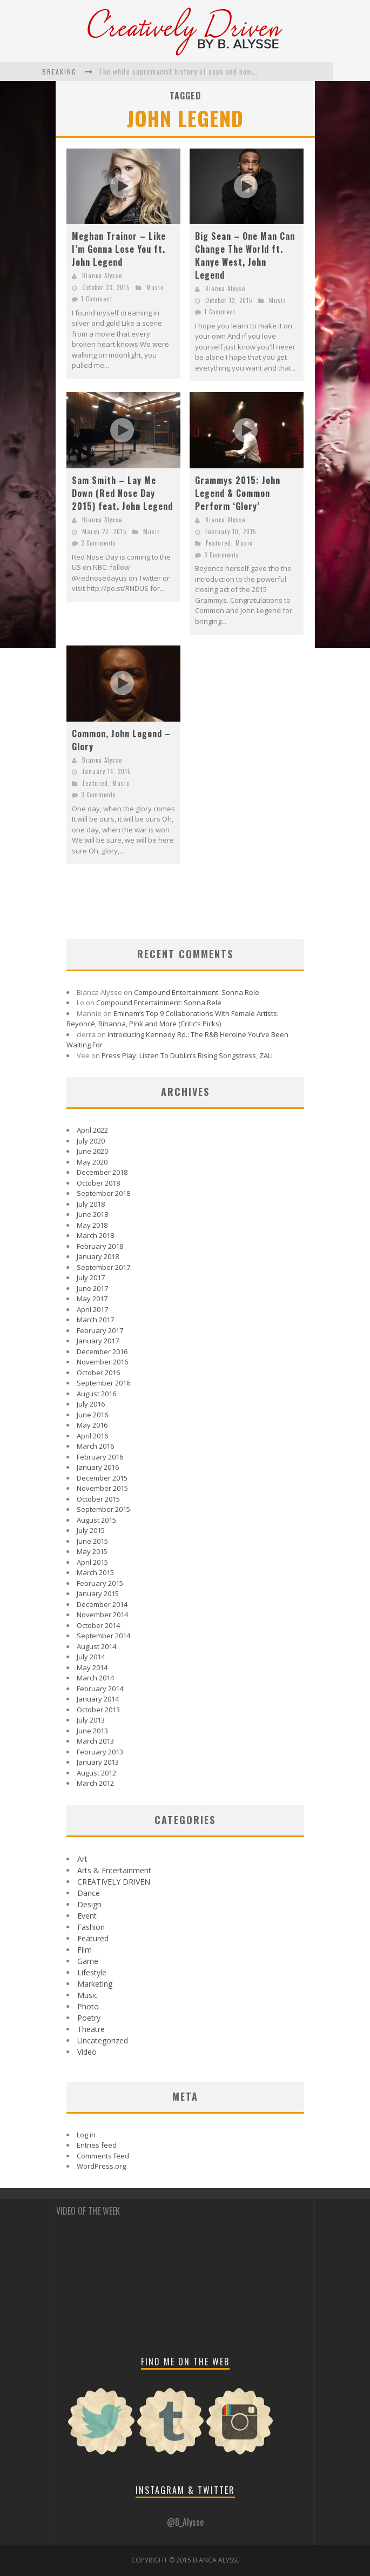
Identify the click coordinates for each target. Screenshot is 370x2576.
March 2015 (95, 1572)
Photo (88, 2006)
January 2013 (98, 1762)
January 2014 (98, 1699)
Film (84, 1950)
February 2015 (100, 1583)
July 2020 (91, 1141)
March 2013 (95, 1741)
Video (87, 2052)
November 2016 (102, 1362)
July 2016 (91, 1404)
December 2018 (102, 1172)
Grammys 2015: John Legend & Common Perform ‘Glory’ (237, 493)
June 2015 (92, 1541)
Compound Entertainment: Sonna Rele (196, 992)
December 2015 (102, 1478)
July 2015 (91, 1530)
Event (87, 1916)
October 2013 (98, 1709)
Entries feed (97, 2145)
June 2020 (92, 1151)
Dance (88, 1893)
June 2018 (92, 1214)
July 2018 (91, 1204)
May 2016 (92, 1425)
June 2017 (92, 1288)
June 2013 (92, 1731)
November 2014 (102, 1614)
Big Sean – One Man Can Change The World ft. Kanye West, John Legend (245, 255)
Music (154, 287)
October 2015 (98, 1499)
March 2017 (95, 1319)
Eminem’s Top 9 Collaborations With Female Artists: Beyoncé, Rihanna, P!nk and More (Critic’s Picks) (172, 1018)
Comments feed (103, 2156)
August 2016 (96, 1393)
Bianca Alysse (102, 275)
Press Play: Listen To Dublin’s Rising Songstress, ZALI (187, 1055)
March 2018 (95, 1235)
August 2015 (96, 1520)
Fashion (91, 1927)
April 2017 (92, 1309)
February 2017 (100, 1330)
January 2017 (98, 1341)
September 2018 (103, 1193)
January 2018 (98, 1256)
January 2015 (98, 1593)
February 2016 (100, 1457)
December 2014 (102, 1604)
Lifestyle (91, 1972)
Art (82, 1859)
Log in (86, 2135)
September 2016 (103, 1383)
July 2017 (91, 1277)
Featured (218, 543)
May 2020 (92, 1162)
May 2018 (92, 1225)
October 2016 (98, 1372)
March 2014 (95, 1678)
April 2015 (92, 1562)
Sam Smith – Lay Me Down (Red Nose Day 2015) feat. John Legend (122, 493)
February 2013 (100, 1752)
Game (87, 1961)
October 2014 (98, 1625)
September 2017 (103, 1267)
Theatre (91, 2029)
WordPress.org (101, 2166)
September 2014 (103, 1635)
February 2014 (100, 1688)
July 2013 (91, 1720)
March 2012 (95, 1783)
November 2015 (102, 1488)
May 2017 (92, 1298)
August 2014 (96, 1646)
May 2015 (92, 1551)
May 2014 (92, 1667)
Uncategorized (102, 2040)
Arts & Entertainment (114, 1870)
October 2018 (98, 1183)
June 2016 (92, 1415)
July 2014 (91, 1657)
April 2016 (92, 1436)
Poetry (88, 2018)
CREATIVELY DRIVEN (113, 1881)
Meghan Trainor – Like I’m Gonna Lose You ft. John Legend (119, 249)
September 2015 (103, 1509)
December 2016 (102, 1351)
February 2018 (100, 1246)
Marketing (94, 1984)
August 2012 (96, 1773)
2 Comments (98, 543)
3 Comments (221, 554)
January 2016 (98, 1467)
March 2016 (95, 1446)
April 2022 (92, 1130)
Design (89, 1904)
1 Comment (96, 298)
